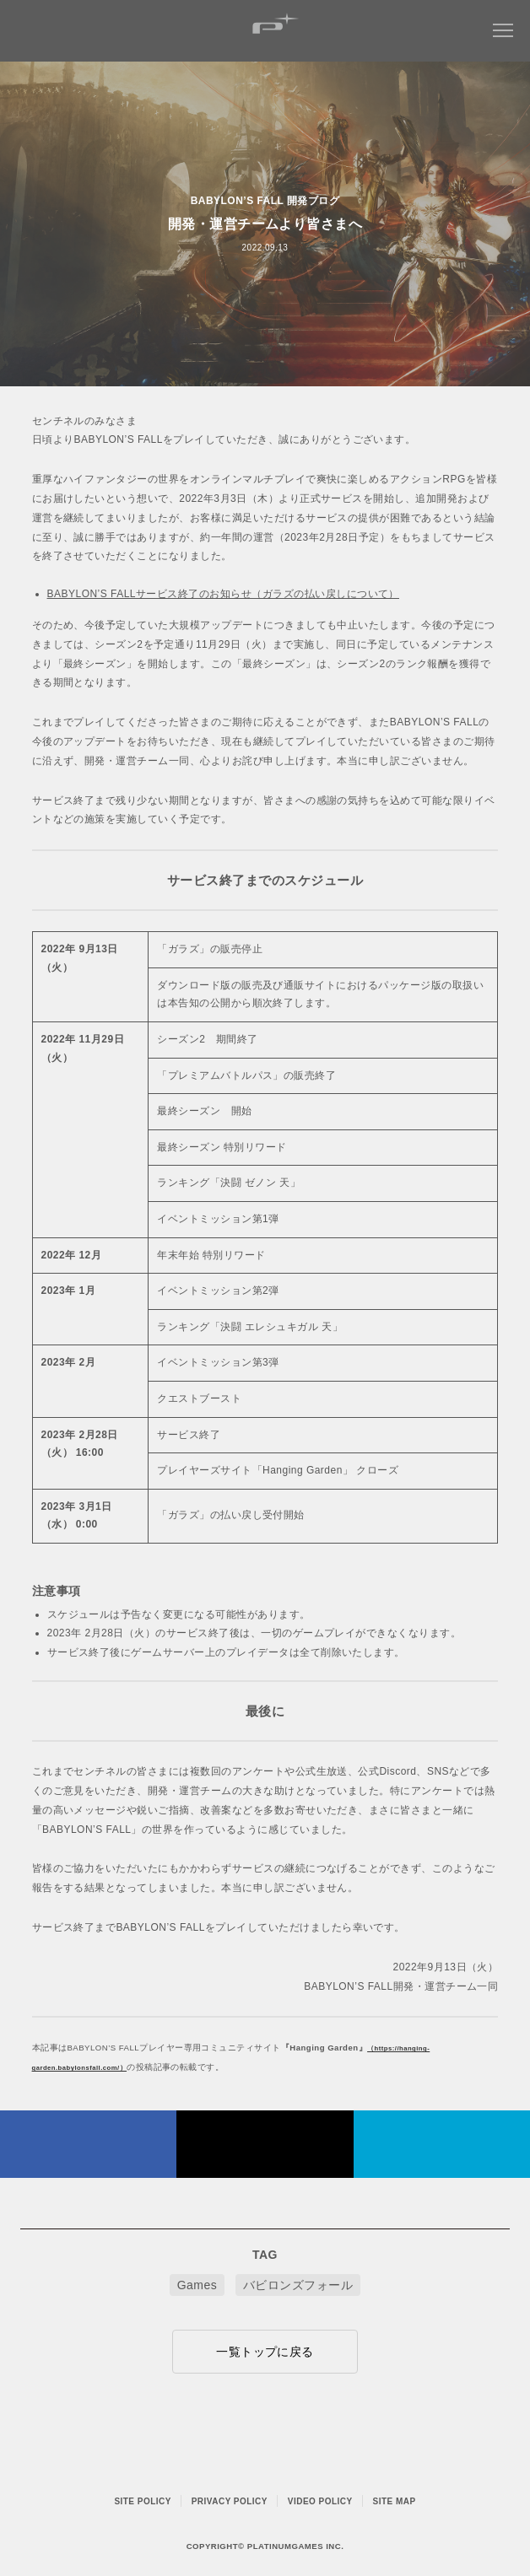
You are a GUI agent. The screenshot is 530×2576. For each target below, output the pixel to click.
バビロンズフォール (298, 2285)
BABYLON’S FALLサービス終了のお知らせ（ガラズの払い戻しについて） (223, 594)
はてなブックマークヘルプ (442, 2144)
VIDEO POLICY (320, 2501)
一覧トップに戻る (265, 2351)
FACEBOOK (88, 2144)
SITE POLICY (142, 2501)
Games (197, 2285)
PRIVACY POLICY (230, 2501)
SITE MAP (394, 2501)
